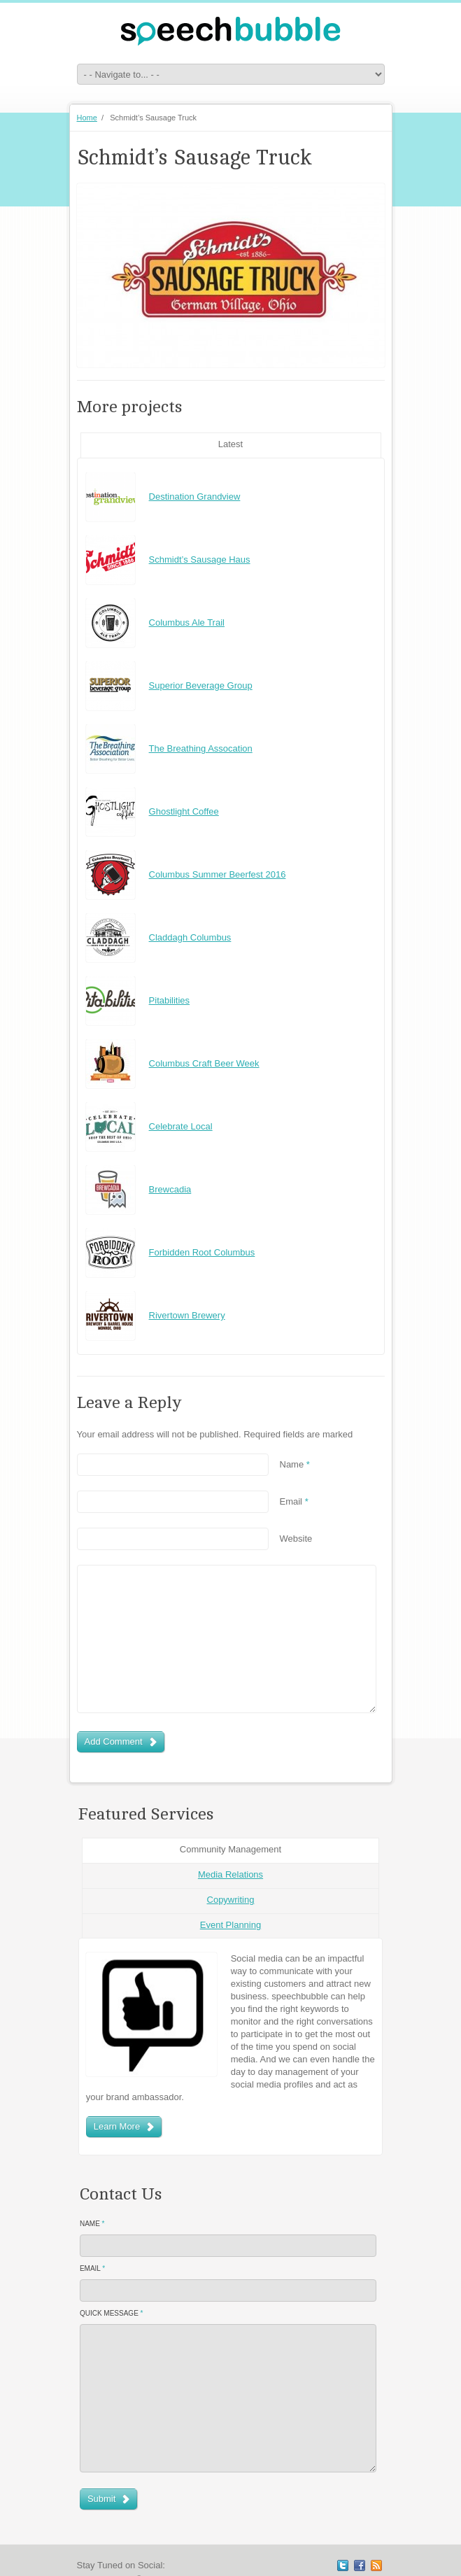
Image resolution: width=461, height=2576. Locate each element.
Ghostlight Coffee (184, 811)
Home (87, 117)
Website (296, 1538)
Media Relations (230, 1874)
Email (294, 1501)
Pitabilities (169, 1000)
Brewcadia (170, 1189)
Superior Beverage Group (201, 685)
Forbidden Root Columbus (202, 1252)
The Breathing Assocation (201, 748)
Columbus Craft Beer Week (204, 1063)
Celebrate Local (181, 1126)
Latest (230, 444)
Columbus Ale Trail (187, 622)
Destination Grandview (195, 496)
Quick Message (111, 2313)
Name (295, 1464)
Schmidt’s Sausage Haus (199, 559)
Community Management (230, 1849)
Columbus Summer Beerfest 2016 (217, 874)
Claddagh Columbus (190, 937)
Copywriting (231, 1899)
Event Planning (230, 1925)
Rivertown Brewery (187, 1315)
